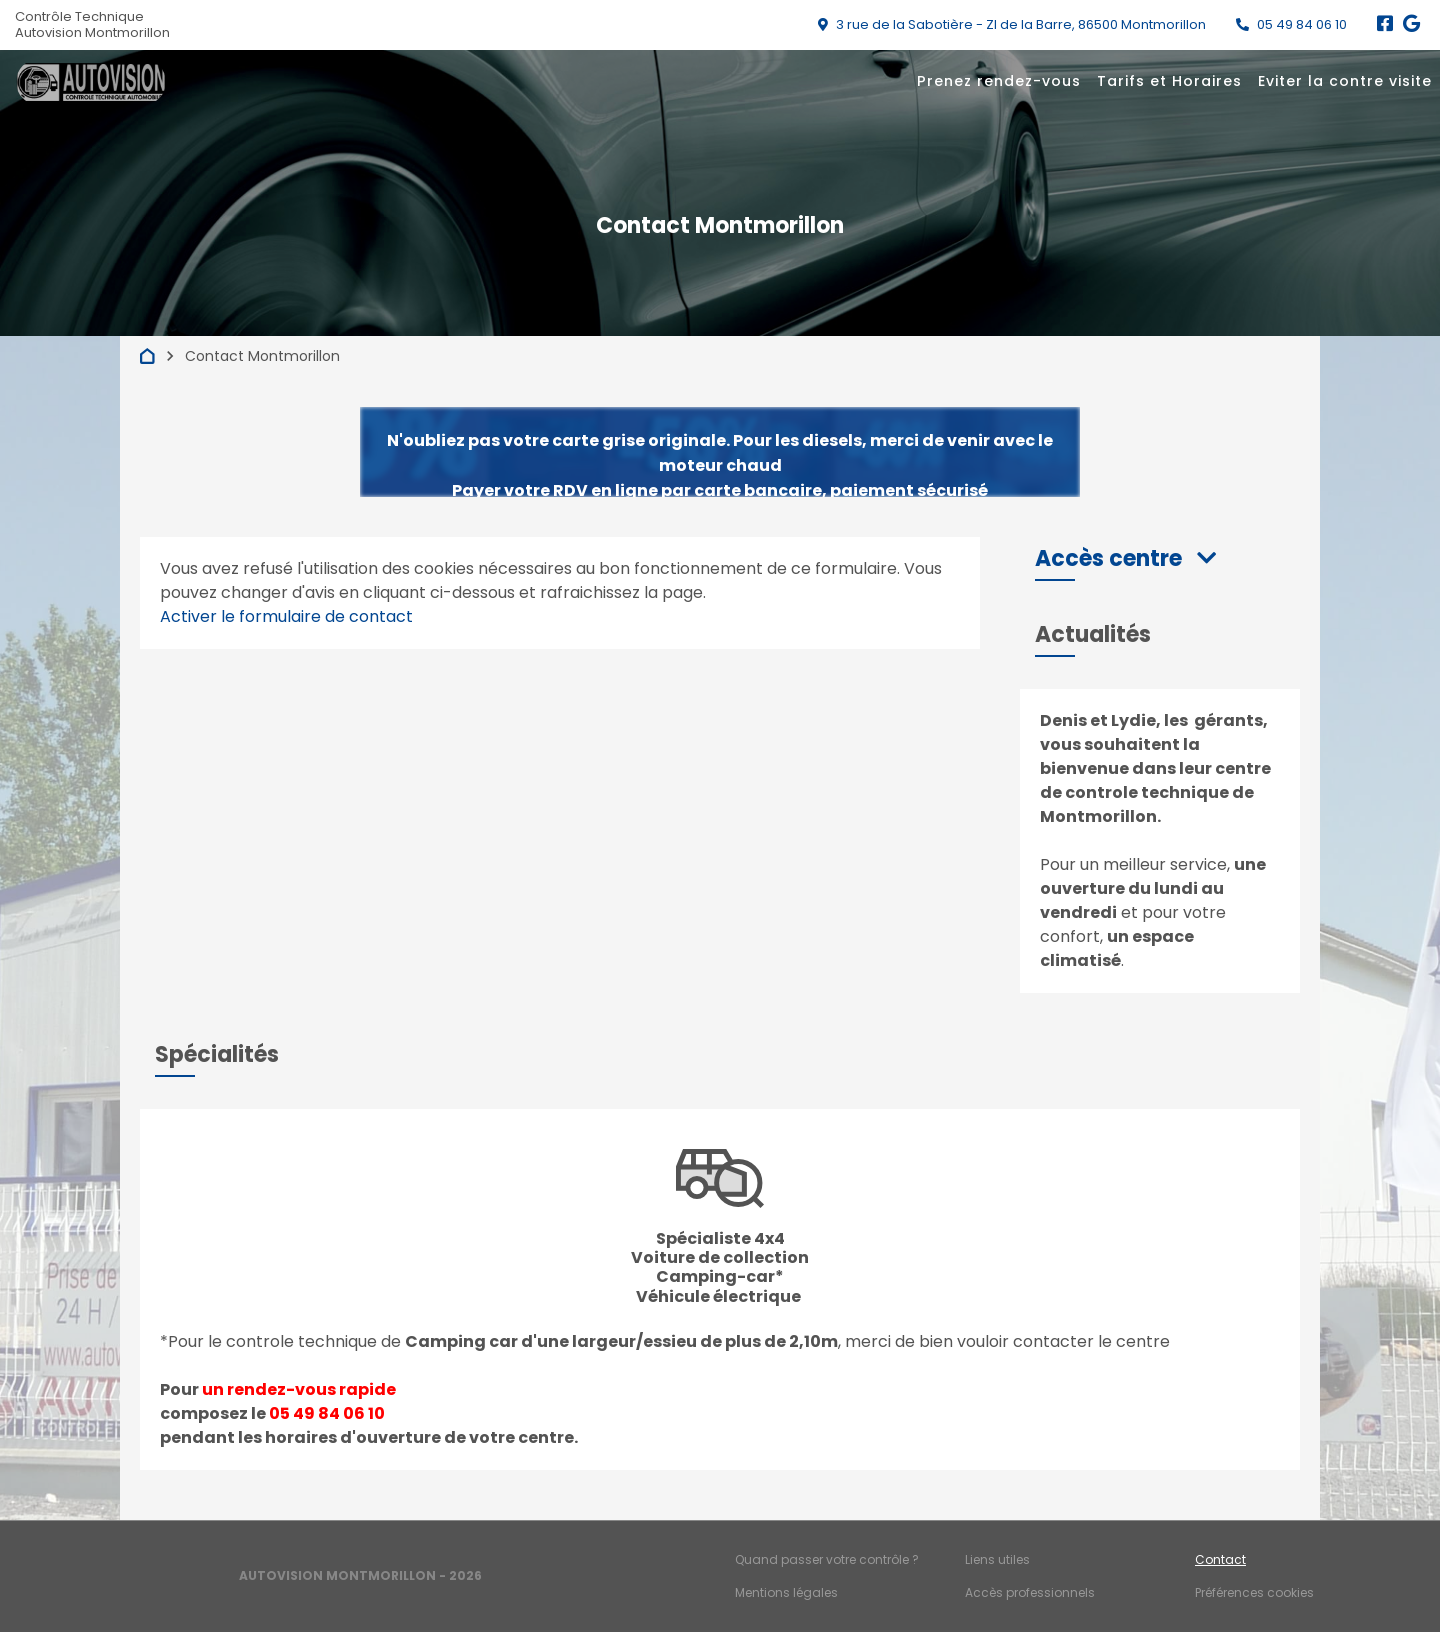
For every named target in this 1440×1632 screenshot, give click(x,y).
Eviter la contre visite (1345, 81)
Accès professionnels (1030, 1592)
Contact (1220, 1559)
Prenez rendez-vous (999, 81)
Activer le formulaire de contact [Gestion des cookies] (286, 616)
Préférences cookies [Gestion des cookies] (1254, 1592)
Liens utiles (997, 1559)
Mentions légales (786, 1592)
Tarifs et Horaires (1169, 81)
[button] (1125, 558)
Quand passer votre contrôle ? (827, 1559)
